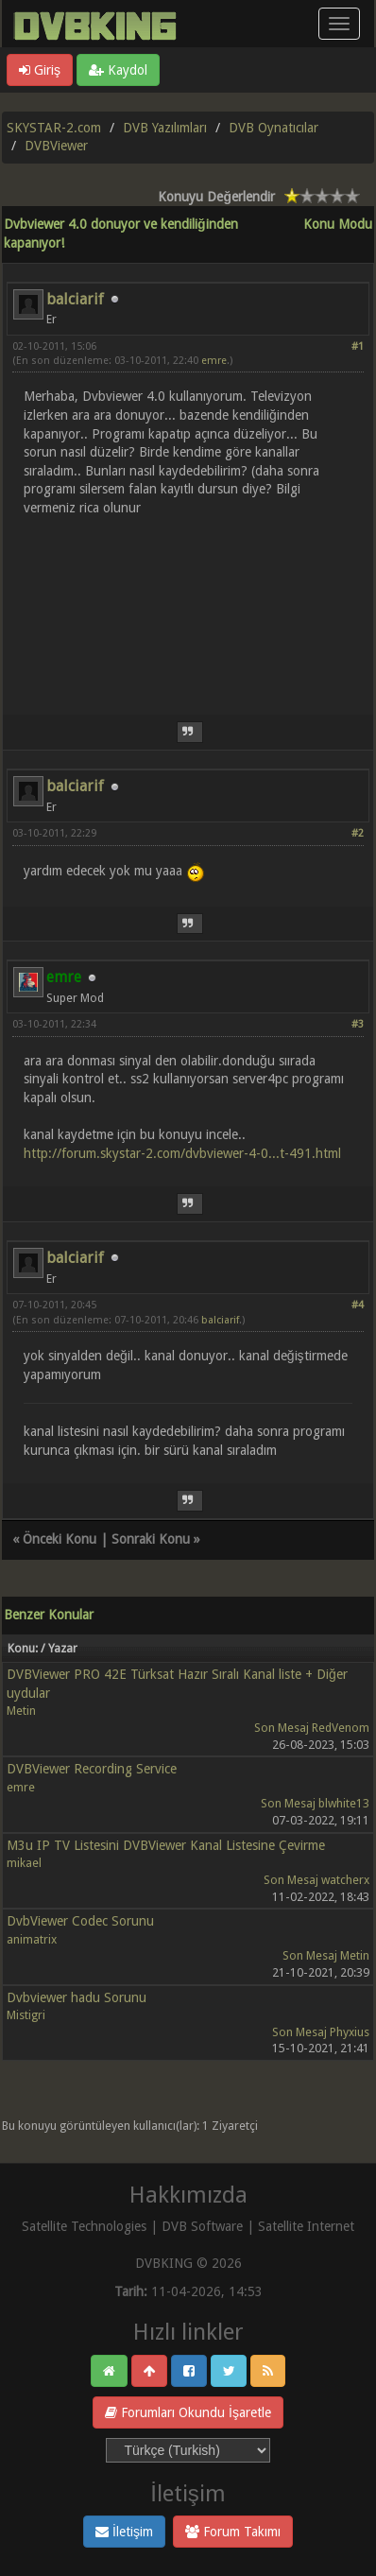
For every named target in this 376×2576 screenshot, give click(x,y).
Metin (21, 1710)
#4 (357, 1305)
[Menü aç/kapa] (339, 24)
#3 (357, 1024)
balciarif (75, 299)
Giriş (39, 70)
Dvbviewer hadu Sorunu (76, 1997)
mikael (24, 1863)
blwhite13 (343, 1803)
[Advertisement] (188, 604)
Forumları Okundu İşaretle (188, 2412)
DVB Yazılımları (165, 127)
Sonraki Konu (150, 1539)
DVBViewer (56, 145)
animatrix (32, 1939)
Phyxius (349, 2032)
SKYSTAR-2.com (54, 127)
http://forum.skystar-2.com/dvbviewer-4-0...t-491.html (182, 1153)
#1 (357, 346)
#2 (357, 833)
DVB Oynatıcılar (273, 127)
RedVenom (340, 1727)
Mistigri (26, 2015)
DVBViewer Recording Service (92, 1768)
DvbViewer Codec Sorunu (80, 1920)
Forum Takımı (233, 2531)
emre (214, 360)
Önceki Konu (59, 1539)
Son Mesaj (281, 1727)
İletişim (124, 2531)
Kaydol (118, 70)
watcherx (345, 1880)
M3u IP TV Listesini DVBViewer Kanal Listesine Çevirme (166, 1845)
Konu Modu (337, 224)
